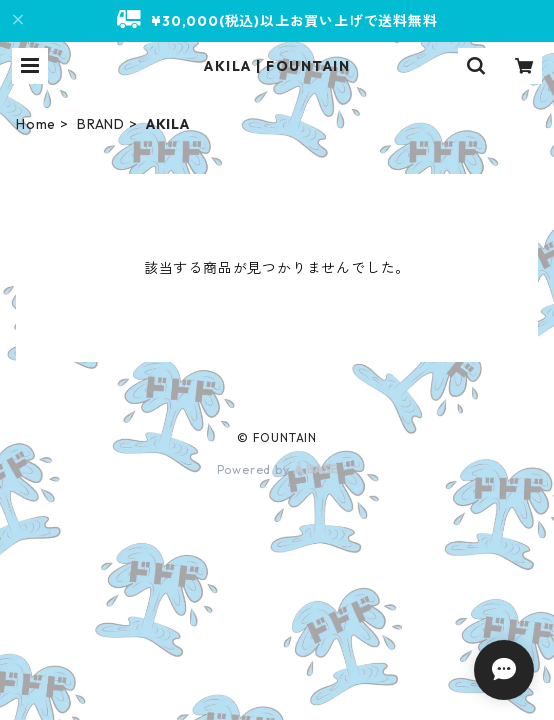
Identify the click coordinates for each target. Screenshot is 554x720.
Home (36, 124)
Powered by (277, 469)
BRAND (101, 124)
